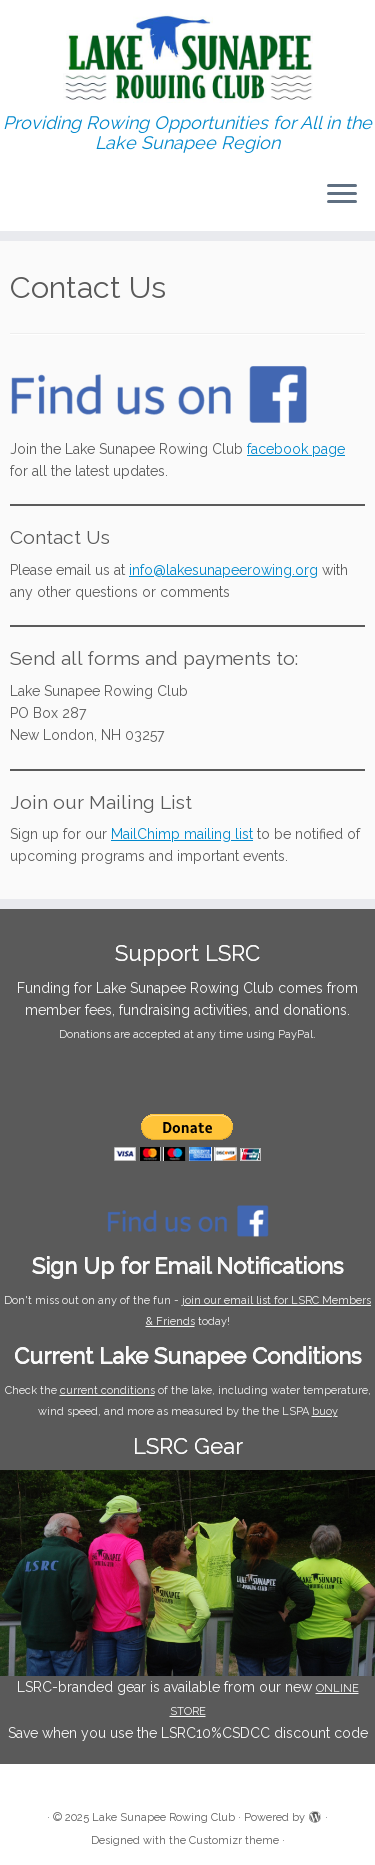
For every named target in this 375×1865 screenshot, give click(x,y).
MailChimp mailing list (182, 834)
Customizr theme (234, 1840)
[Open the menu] (342, 195)
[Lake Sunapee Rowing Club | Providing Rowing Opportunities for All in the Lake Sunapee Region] (187, 56)
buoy (325, 1411)
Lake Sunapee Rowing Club (163, 1817)
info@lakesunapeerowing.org (223, 570)
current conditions (107, 1390)
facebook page (296, 449)
